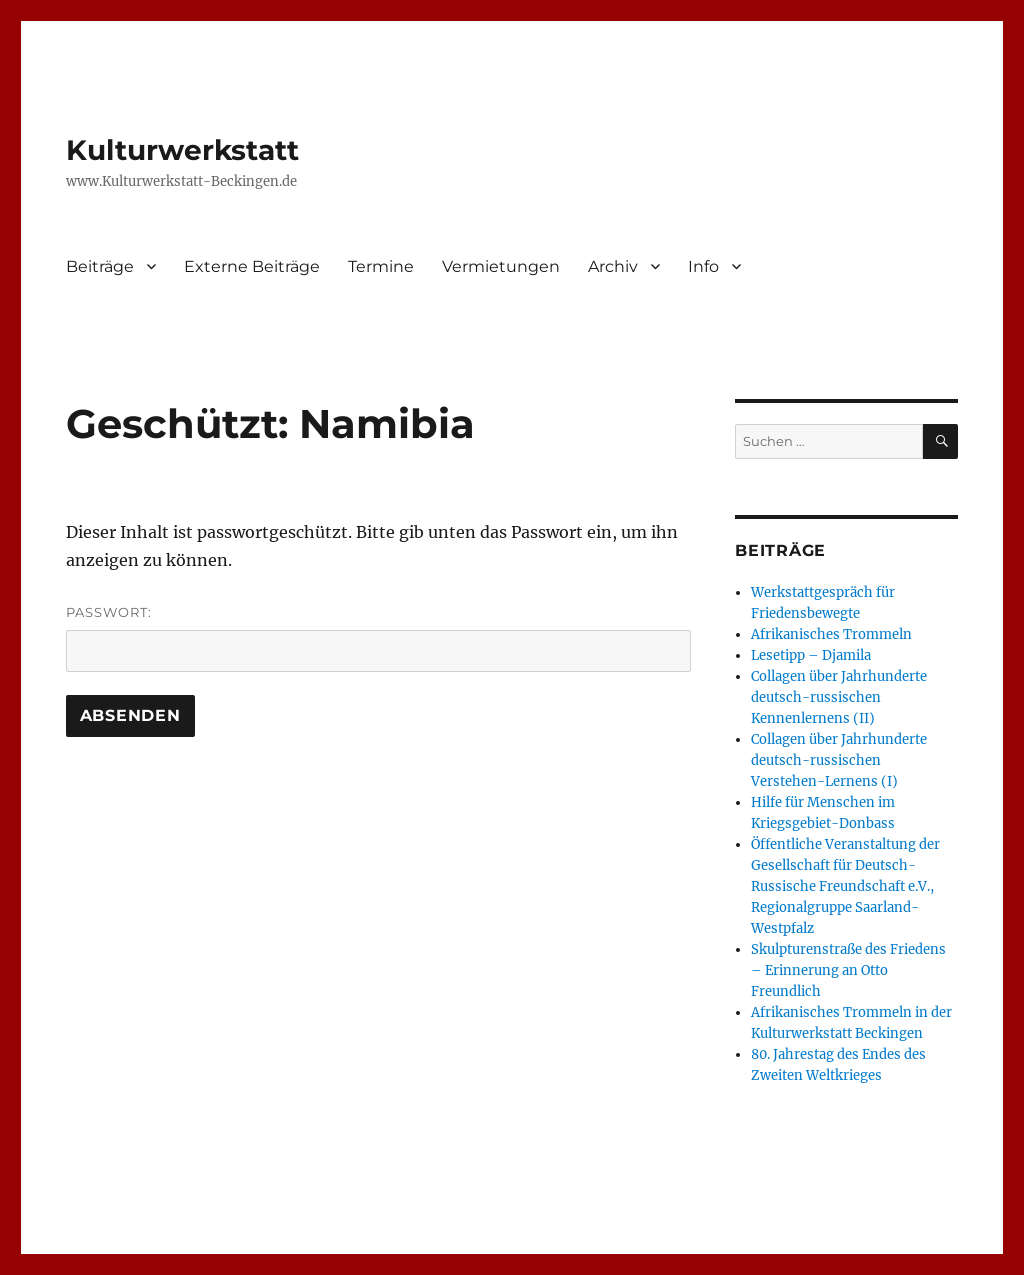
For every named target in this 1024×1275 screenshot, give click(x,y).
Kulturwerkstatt (182, 150)
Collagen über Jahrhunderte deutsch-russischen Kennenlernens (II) (839, 697)
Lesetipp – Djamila (811, 655)
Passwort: (378, 638)
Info (703, 266)
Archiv (613, 266)
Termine (381, 266)
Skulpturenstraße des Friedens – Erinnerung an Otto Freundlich (848, 970)
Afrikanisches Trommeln (831, 634)
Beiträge (100, 266)
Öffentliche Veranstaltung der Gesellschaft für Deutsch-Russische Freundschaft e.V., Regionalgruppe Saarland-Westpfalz (845, 886)
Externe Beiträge (252, 266)
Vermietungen (501, 266)
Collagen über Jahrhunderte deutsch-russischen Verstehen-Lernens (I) (839, 760)
